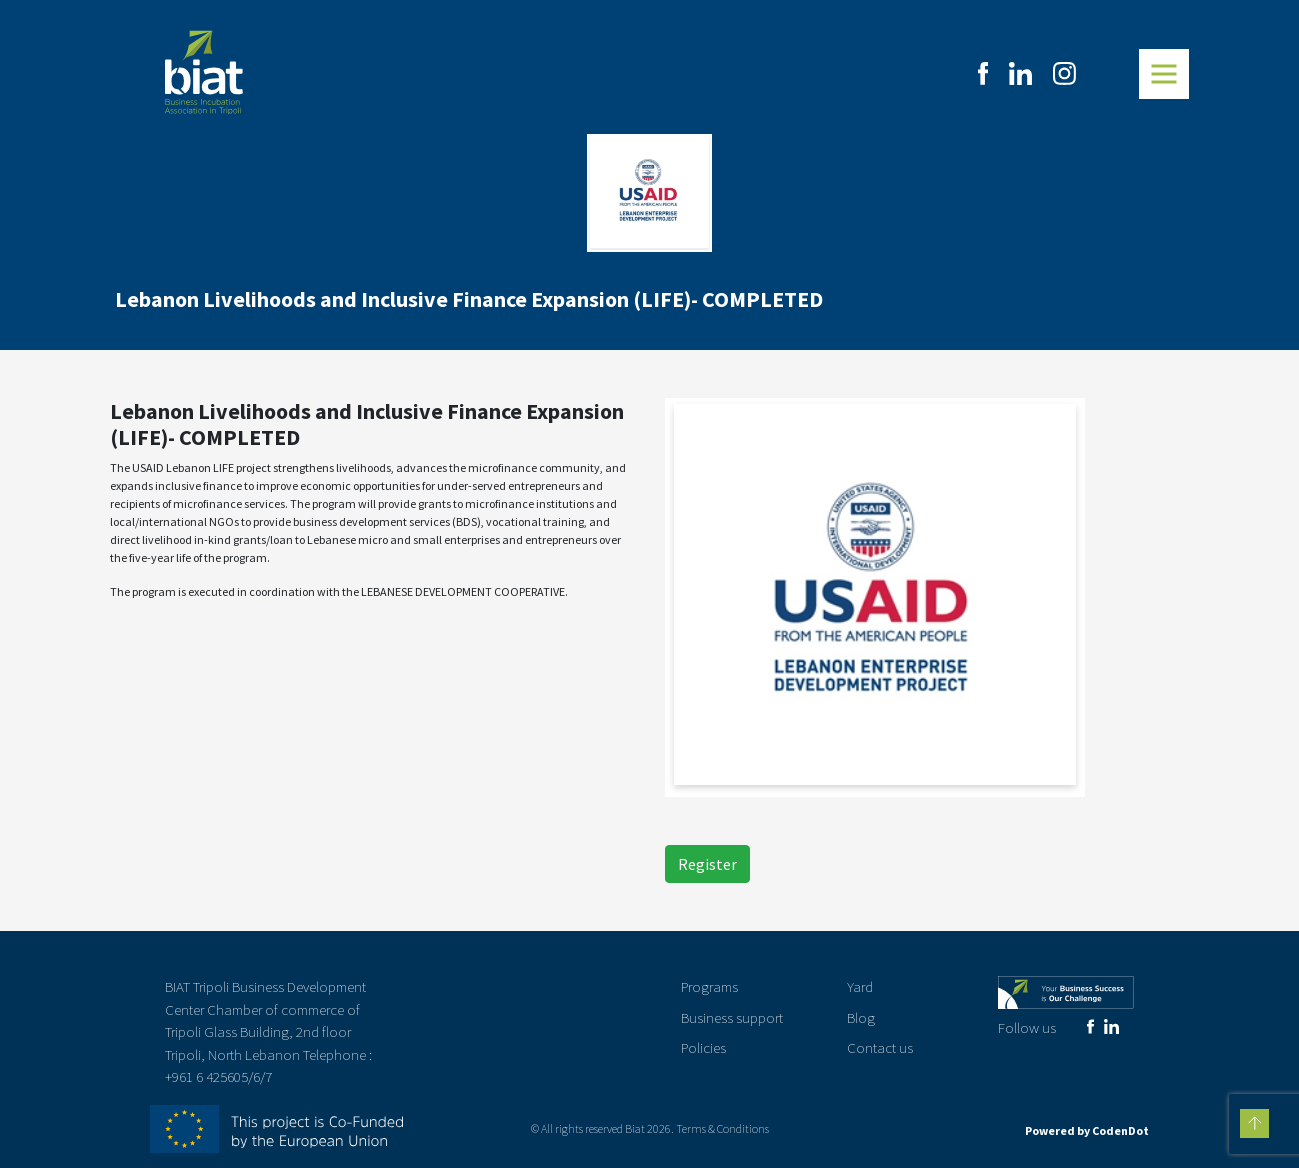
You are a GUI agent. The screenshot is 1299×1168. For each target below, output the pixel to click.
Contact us (880, 1047)
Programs (709, 986)
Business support (732, 1017)
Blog (861, 1017)
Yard (860, 986)
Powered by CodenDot (1087, 1130)
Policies (703, 1047)
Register (707, 864)
